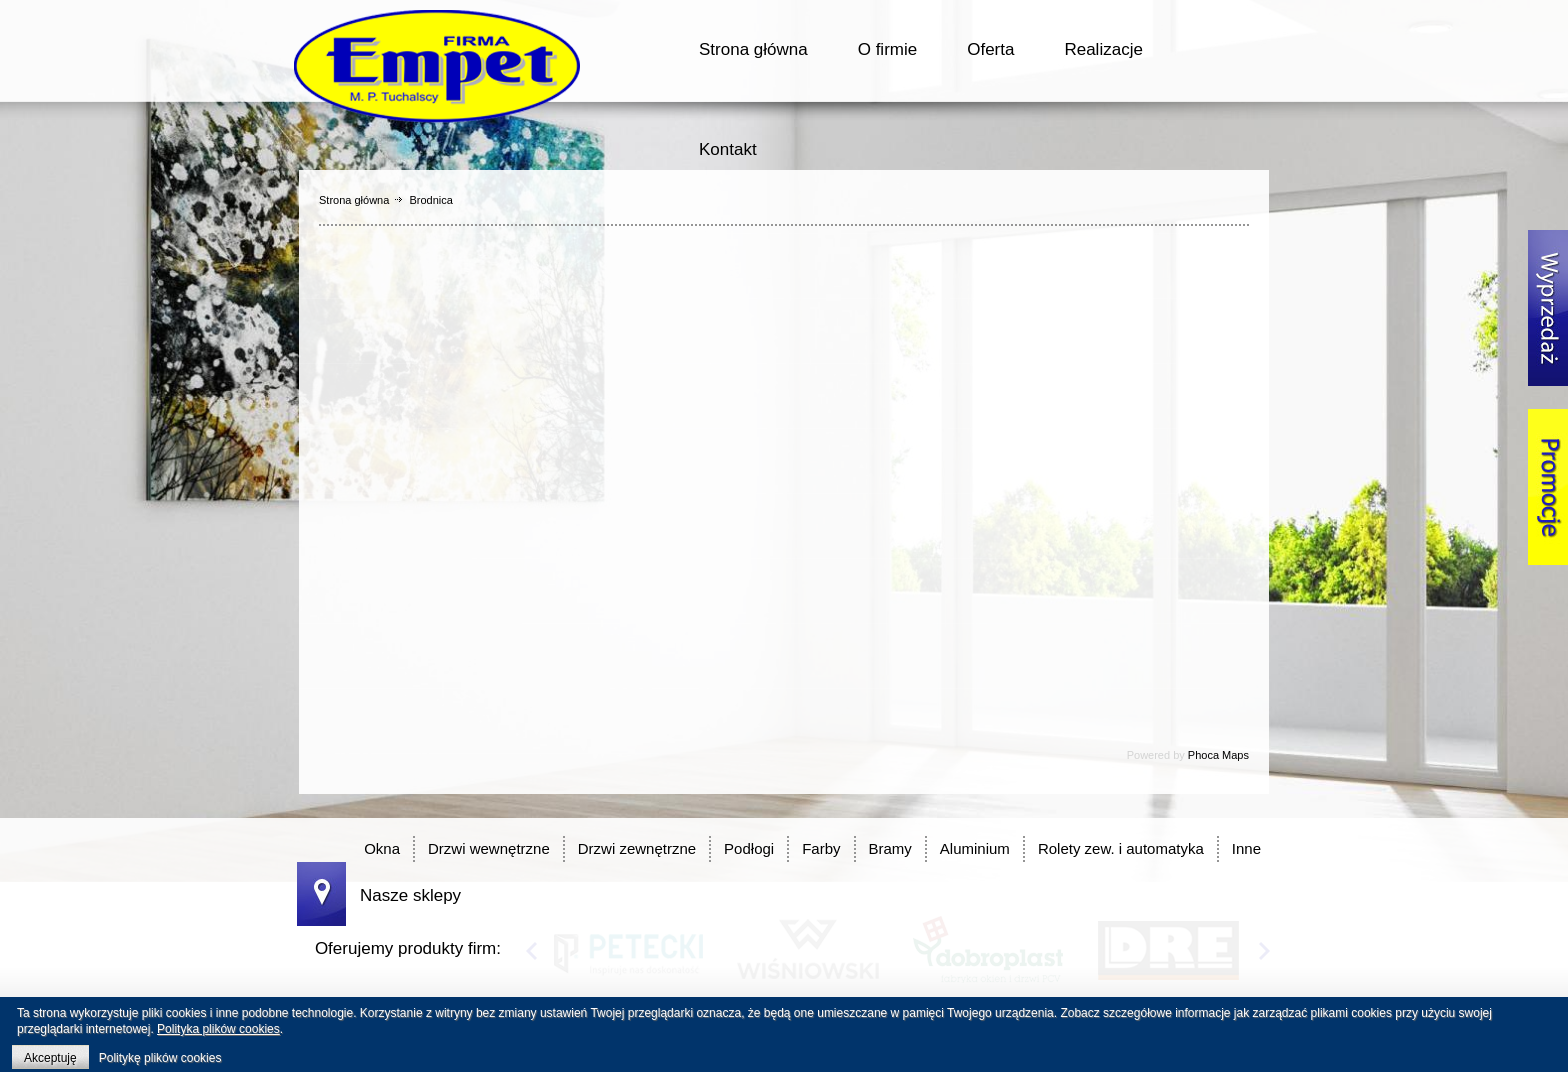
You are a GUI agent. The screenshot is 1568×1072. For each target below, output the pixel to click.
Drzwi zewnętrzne (637, 848)
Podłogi (749, 848)
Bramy (890, 848)
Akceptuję (50, 1058)
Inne (1246, 848)
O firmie (888, 49)
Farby (821, 848)
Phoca (1203, 755)
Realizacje (1103, 49)
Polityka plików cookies (218, 1029)
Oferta (990, 49)
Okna (382, 848)
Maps (1235, 755)
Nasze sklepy (410, 895)
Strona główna (753, 49)
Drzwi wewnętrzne (489, 848)
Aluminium (975, 848)
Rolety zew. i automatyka (1121, 848)
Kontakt (728, 149)
